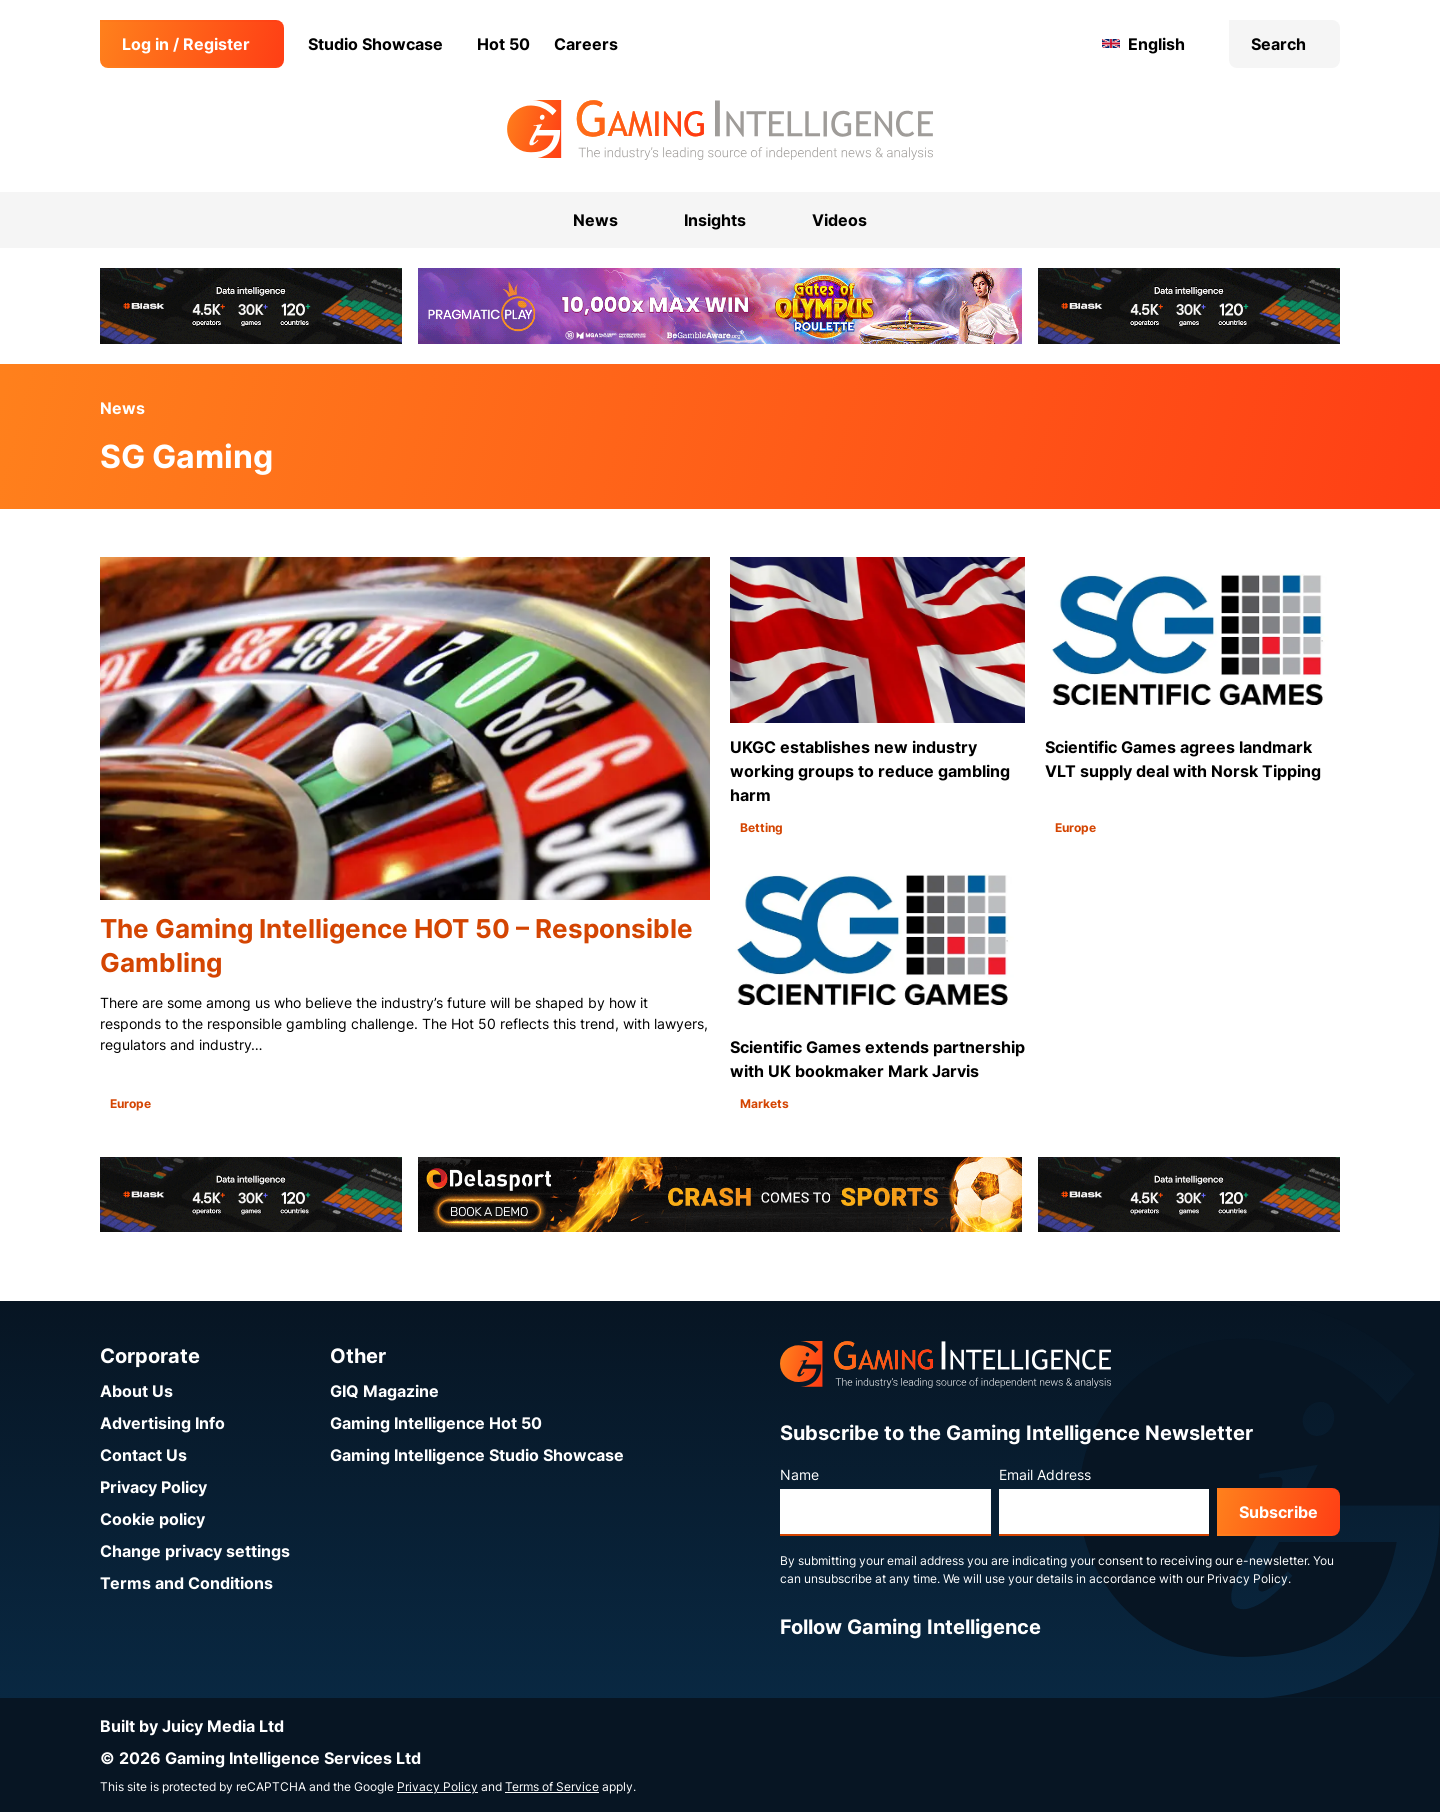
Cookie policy (152, 1519)
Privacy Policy (153, 1487)
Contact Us (143, 1455)
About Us (136, 1391)
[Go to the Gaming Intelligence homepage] (719, 130)
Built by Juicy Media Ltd (192, 1726)
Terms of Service (552, 1786)
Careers (586, 44)
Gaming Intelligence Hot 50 (436, 1423)
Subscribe (1278, 1512)
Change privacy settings (195, 1551)
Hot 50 (503, 44)
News (122, 408)
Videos (839, 220)
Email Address (1045, 1474)
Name (799, 1474)
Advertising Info (162, 1423)
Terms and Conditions (186, 1583)
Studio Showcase (375, 44)
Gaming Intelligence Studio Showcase (477, 1455)
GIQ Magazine (384, 1391)
